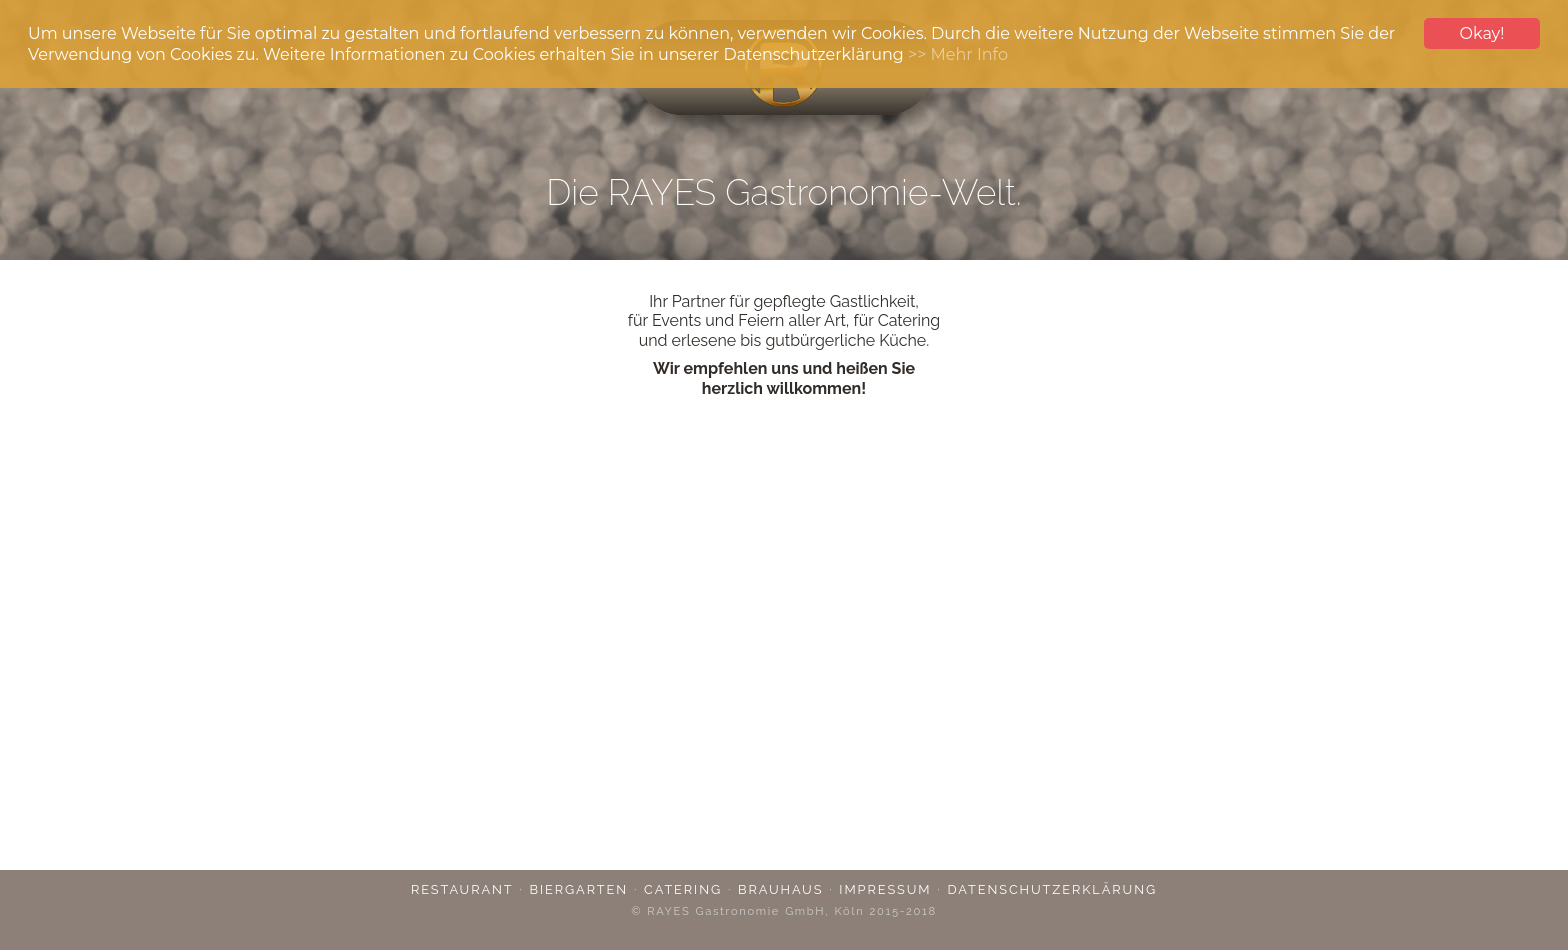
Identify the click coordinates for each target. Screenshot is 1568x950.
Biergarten (579, 889)
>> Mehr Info (958, 54)
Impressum (885, 889)
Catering (683, 889)
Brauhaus (780, 889)
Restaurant (462, 889)
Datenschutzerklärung (1053, 889)
